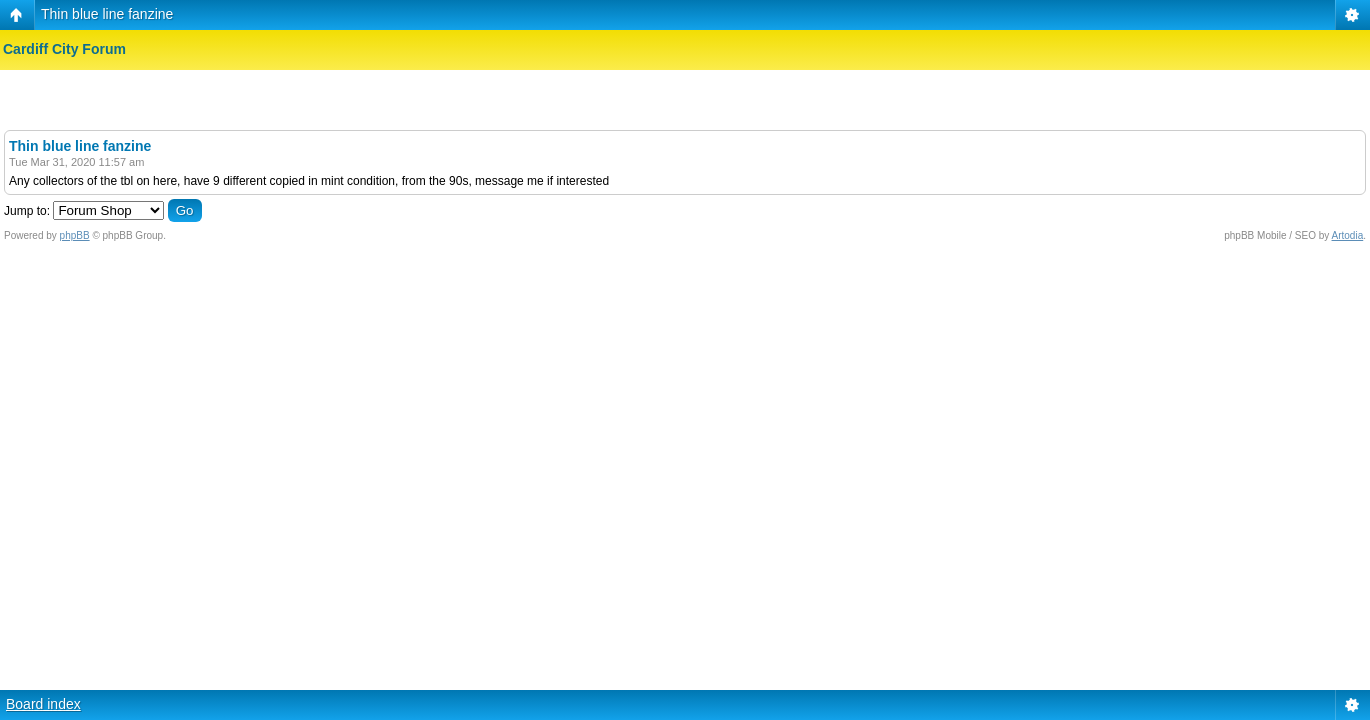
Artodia (1348, 235)
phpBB (75, 235)
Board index (43, 704)
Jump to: (27, 211)
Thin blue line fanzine (107, 14)
